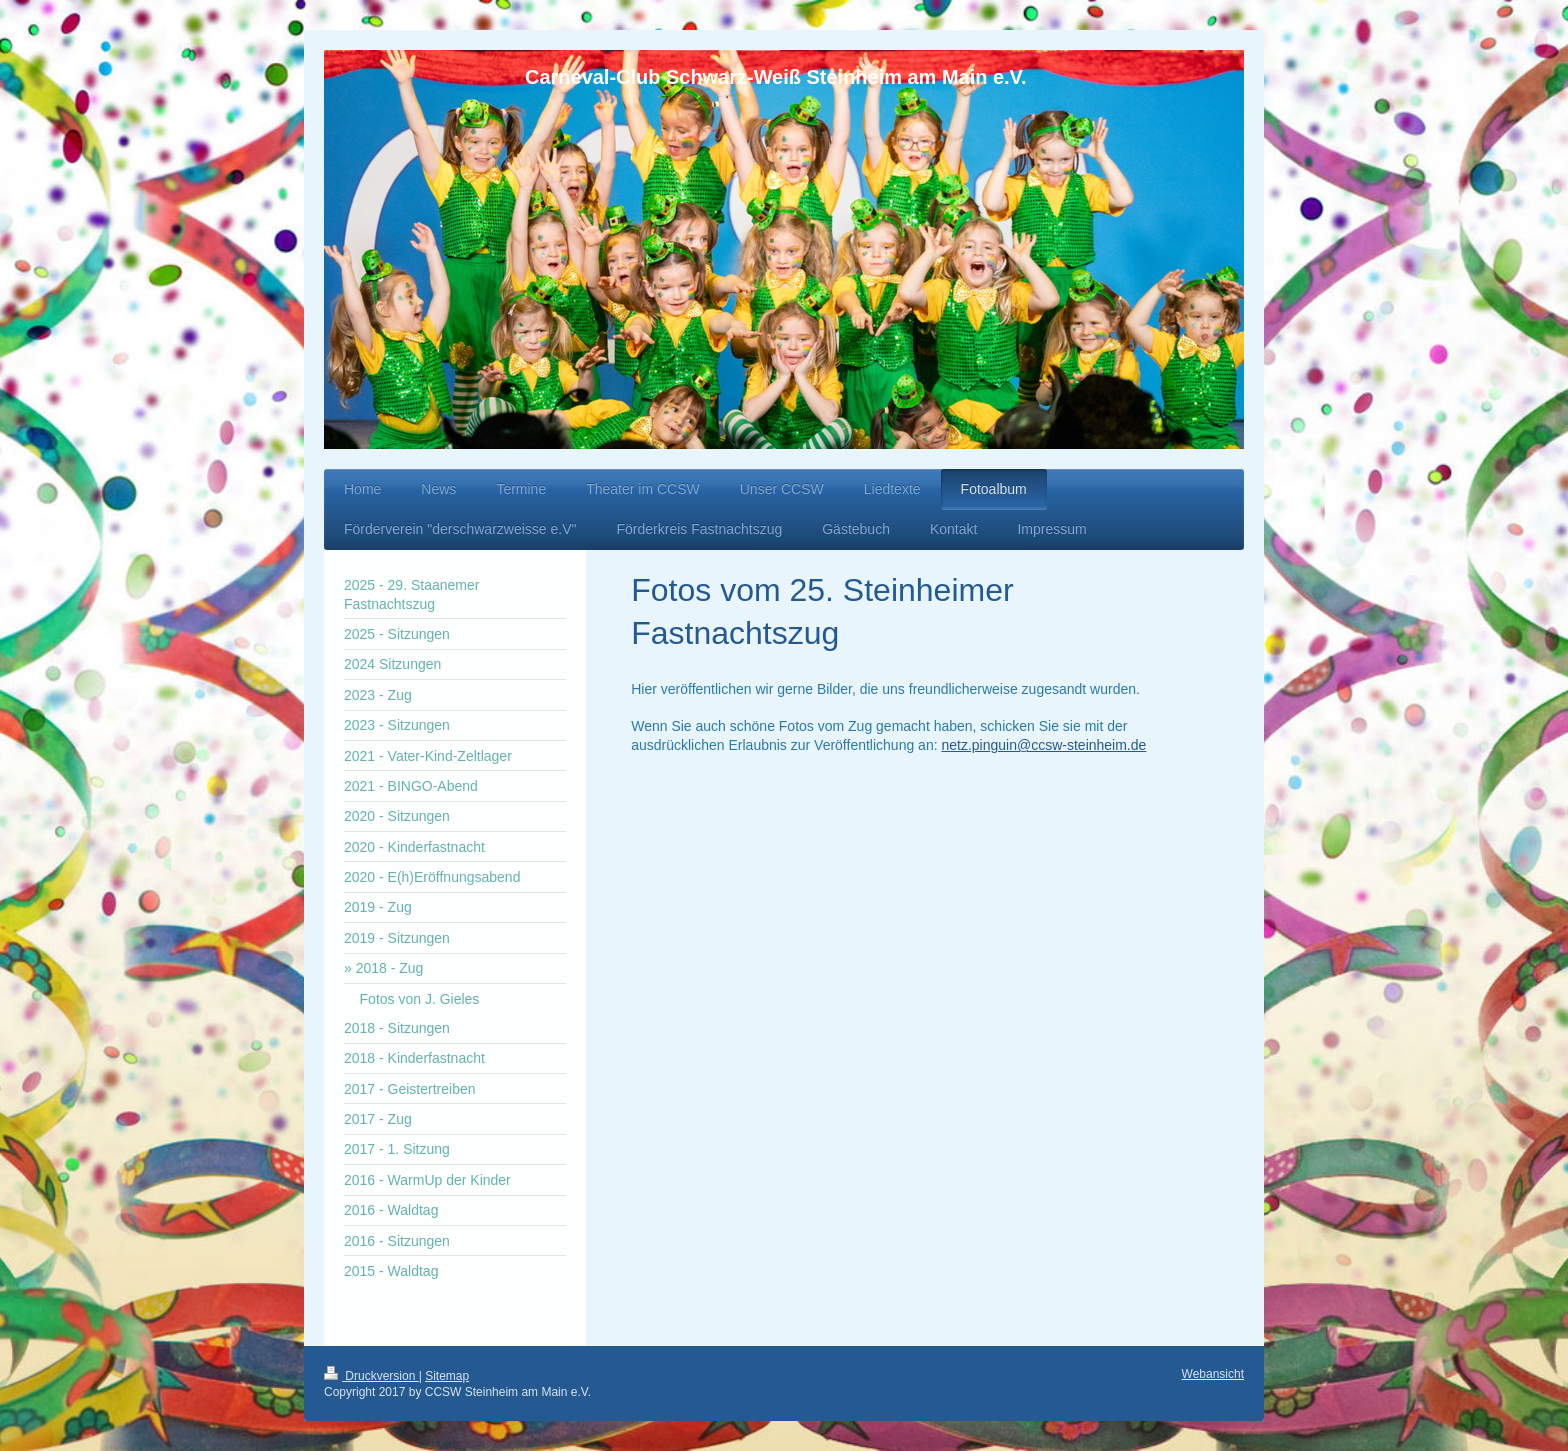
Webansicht (1213, 1374)
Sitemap (447, 1376)
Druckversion (371, 1376)
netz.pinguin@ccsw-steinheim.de (1043, 745)
